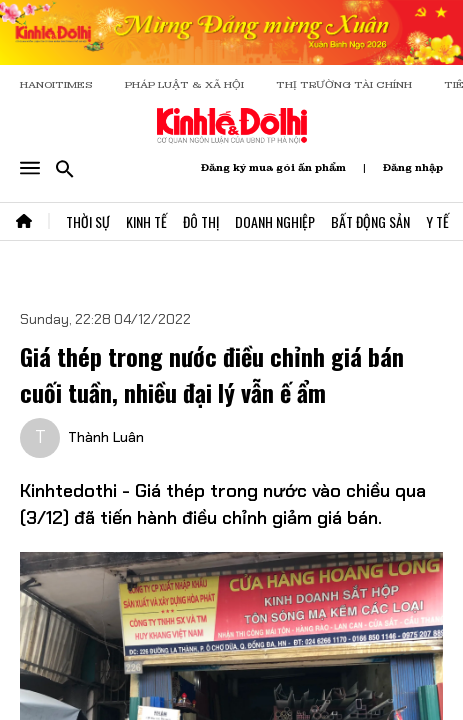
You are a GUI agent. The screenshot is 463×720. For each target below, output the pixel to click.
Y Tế (437, 221)
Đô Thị (201, 221)
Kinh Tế (146, 221)
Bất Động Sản (370, 221)
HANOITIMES (56, 84)
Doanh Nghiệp (275, 221)
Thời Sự (88, 221)
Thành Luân (106, 437)
